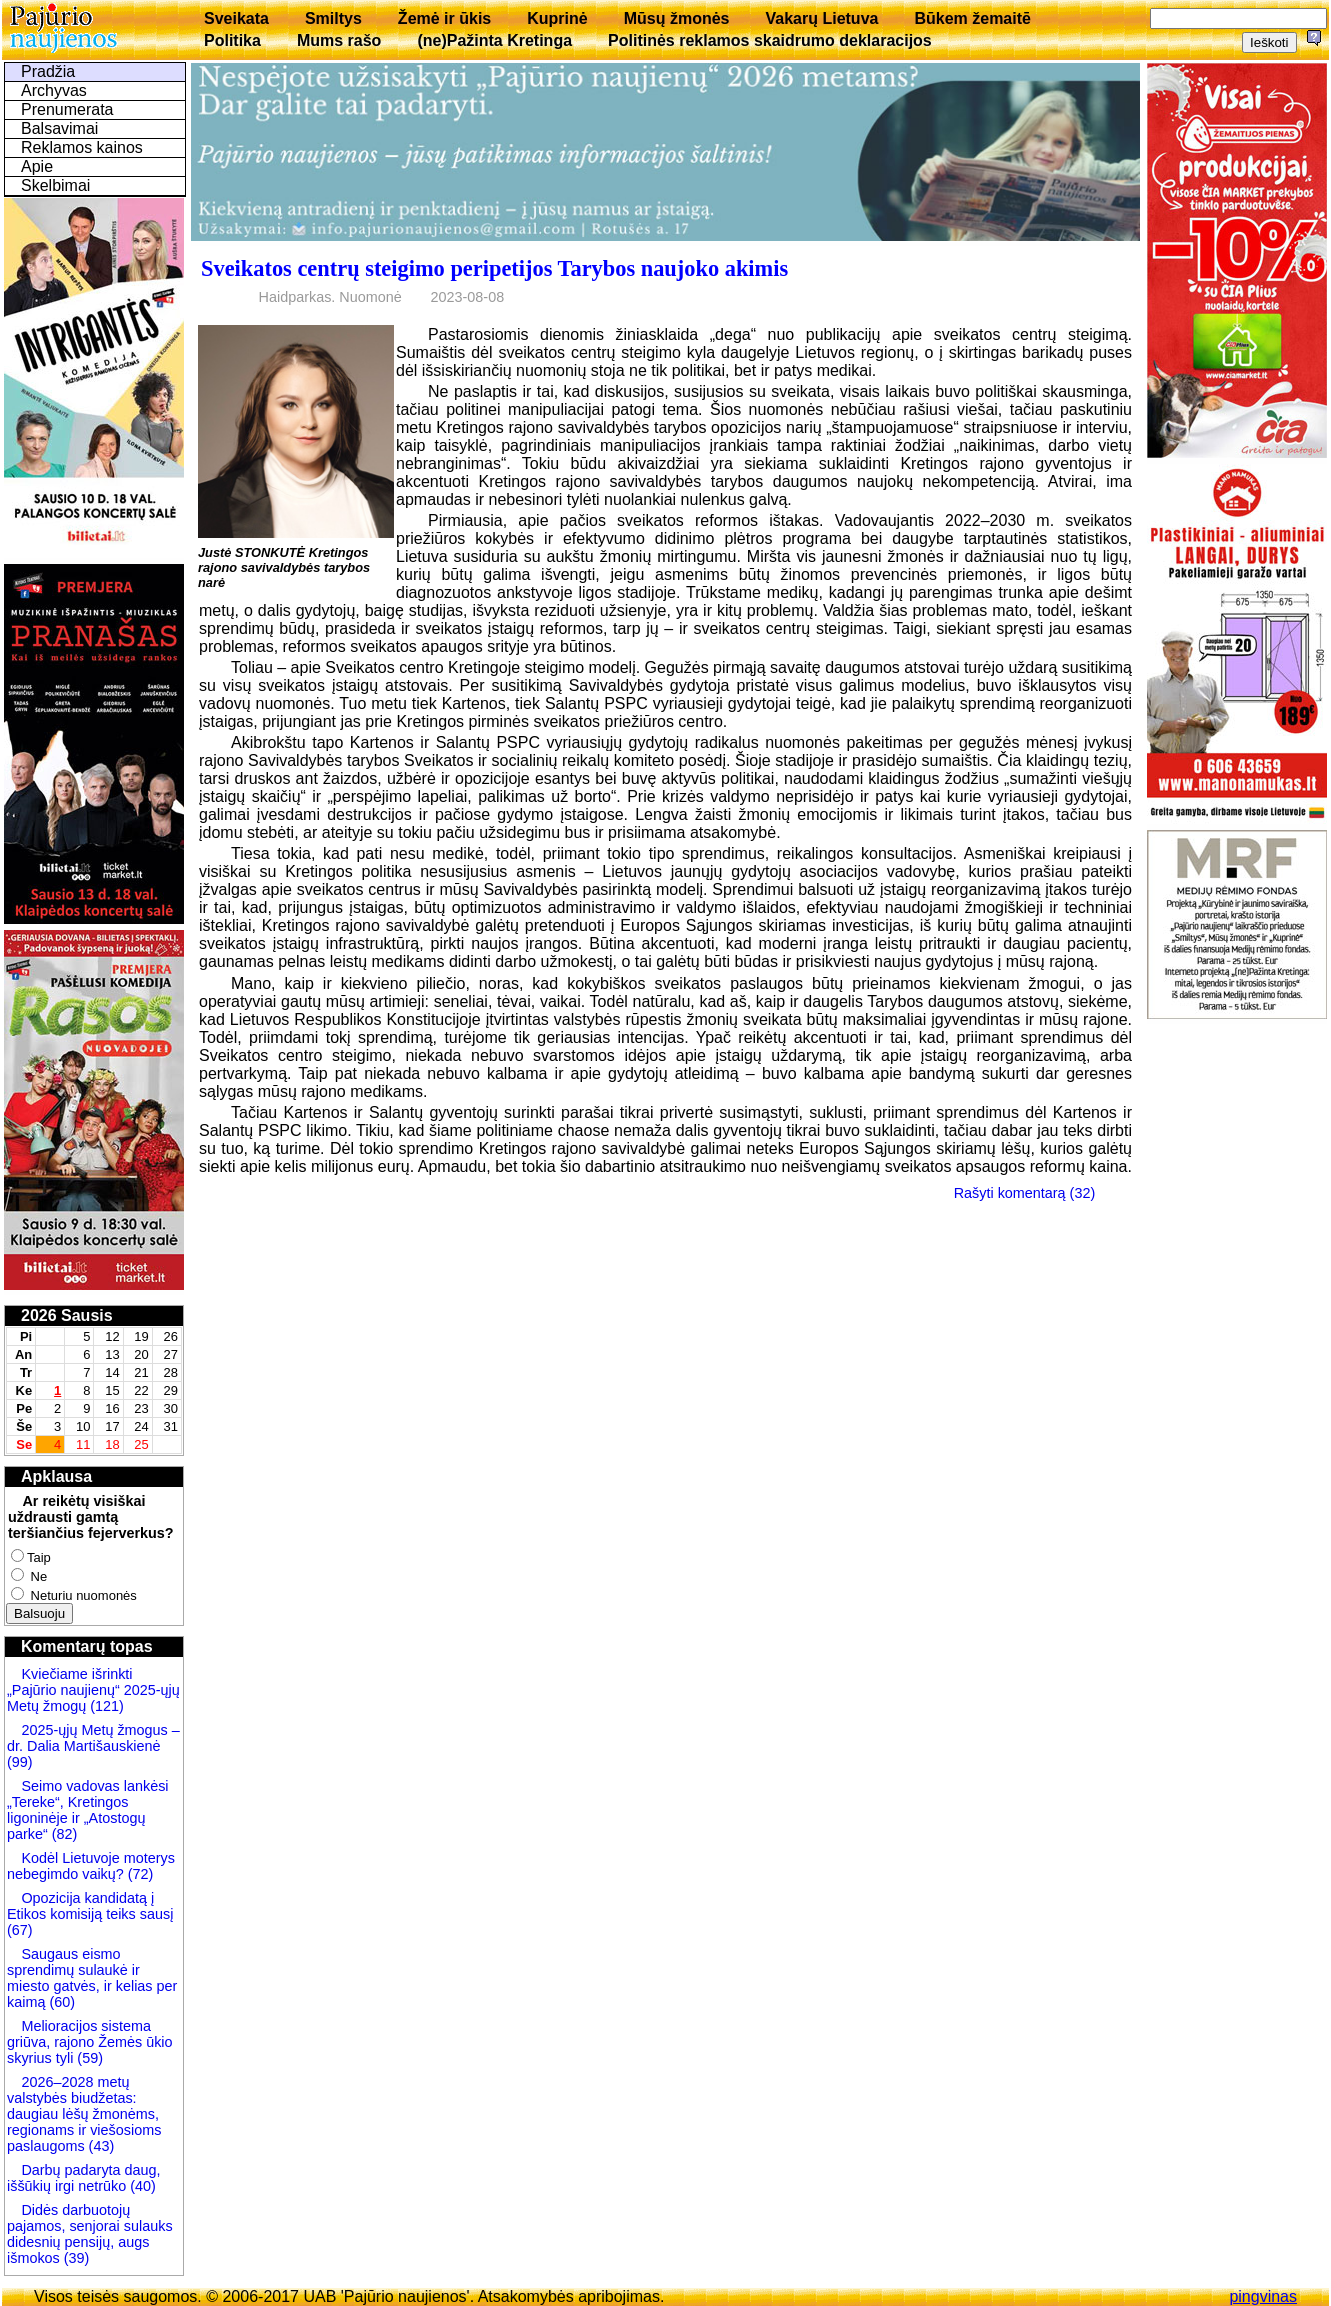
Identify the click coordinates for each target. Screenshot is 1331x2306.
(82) (65, 1834)
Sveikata (236, 18)
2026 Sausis (67, 1315)
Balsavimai (59, 128)
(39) (75, 2258)
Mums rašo (339, 40)
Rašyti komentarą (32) (1025, 1193)
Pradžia (48, 71)
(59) (88, 2058)
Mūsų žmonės (677, 18)
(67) (20, 1930)
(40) (141, 2186)
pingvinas (1263, 2296)
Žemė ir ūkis (444, 18)
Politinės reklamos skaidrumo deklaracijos (770, 40)
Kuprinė (557, 18)
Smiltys (333, 18)
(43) (100, 2146)
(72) (139, 1874)
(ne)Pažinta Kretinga (494, 40)
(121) (107, 1706)
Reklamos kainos (82, 147)
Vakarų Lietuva (821, 18)
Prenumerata (67, 109)
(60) (60, 2002)
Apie (37, 166)
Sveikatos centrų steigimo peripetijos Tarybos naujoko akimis (494, 268)
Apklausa (56, 1476)
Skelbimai (55, 185)
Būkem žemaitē (972, 18)
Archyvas (54, 90)
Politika (232, 40)
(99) (20, 1762)
